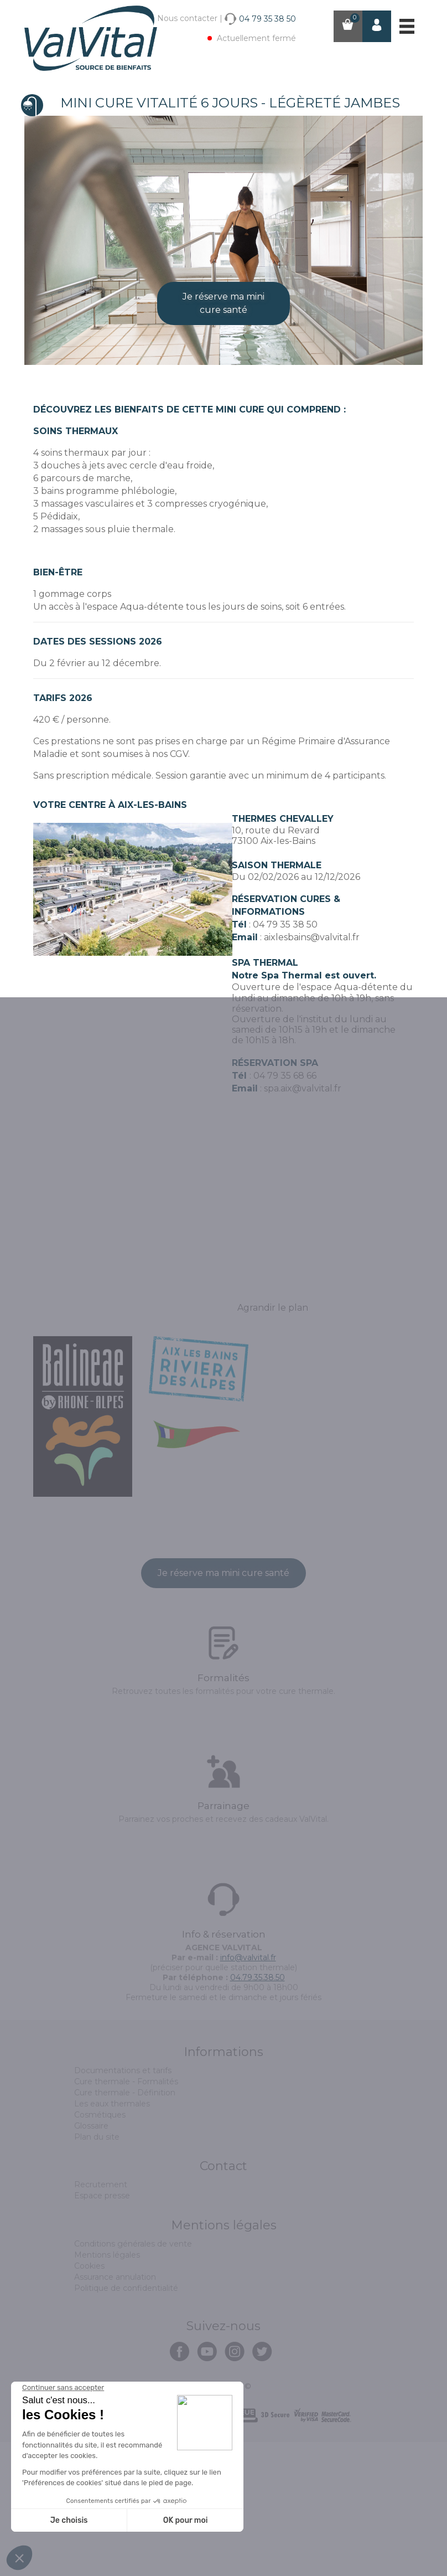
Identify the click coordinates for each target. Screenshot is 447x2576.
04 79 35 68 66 (284, 1209)
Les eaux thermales (112, 2238)
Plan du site (96, 2271)
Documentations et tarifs (122, 2204)
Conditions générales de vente (133, 2378)
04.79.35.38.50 (257, 2111)
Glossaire (91, 2260)
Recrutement (100, 2318)
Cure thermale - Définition (124, 2227)
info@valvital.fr (248, 2091)
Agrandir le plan (272, 1441)
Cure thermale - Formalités (126, 2215)
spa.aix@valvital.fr (302, 1222)
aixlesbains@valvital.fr (312, 1071)
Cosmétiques (100, 2249)
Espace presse (102, 2330)
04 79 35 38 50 (285, 1058)
